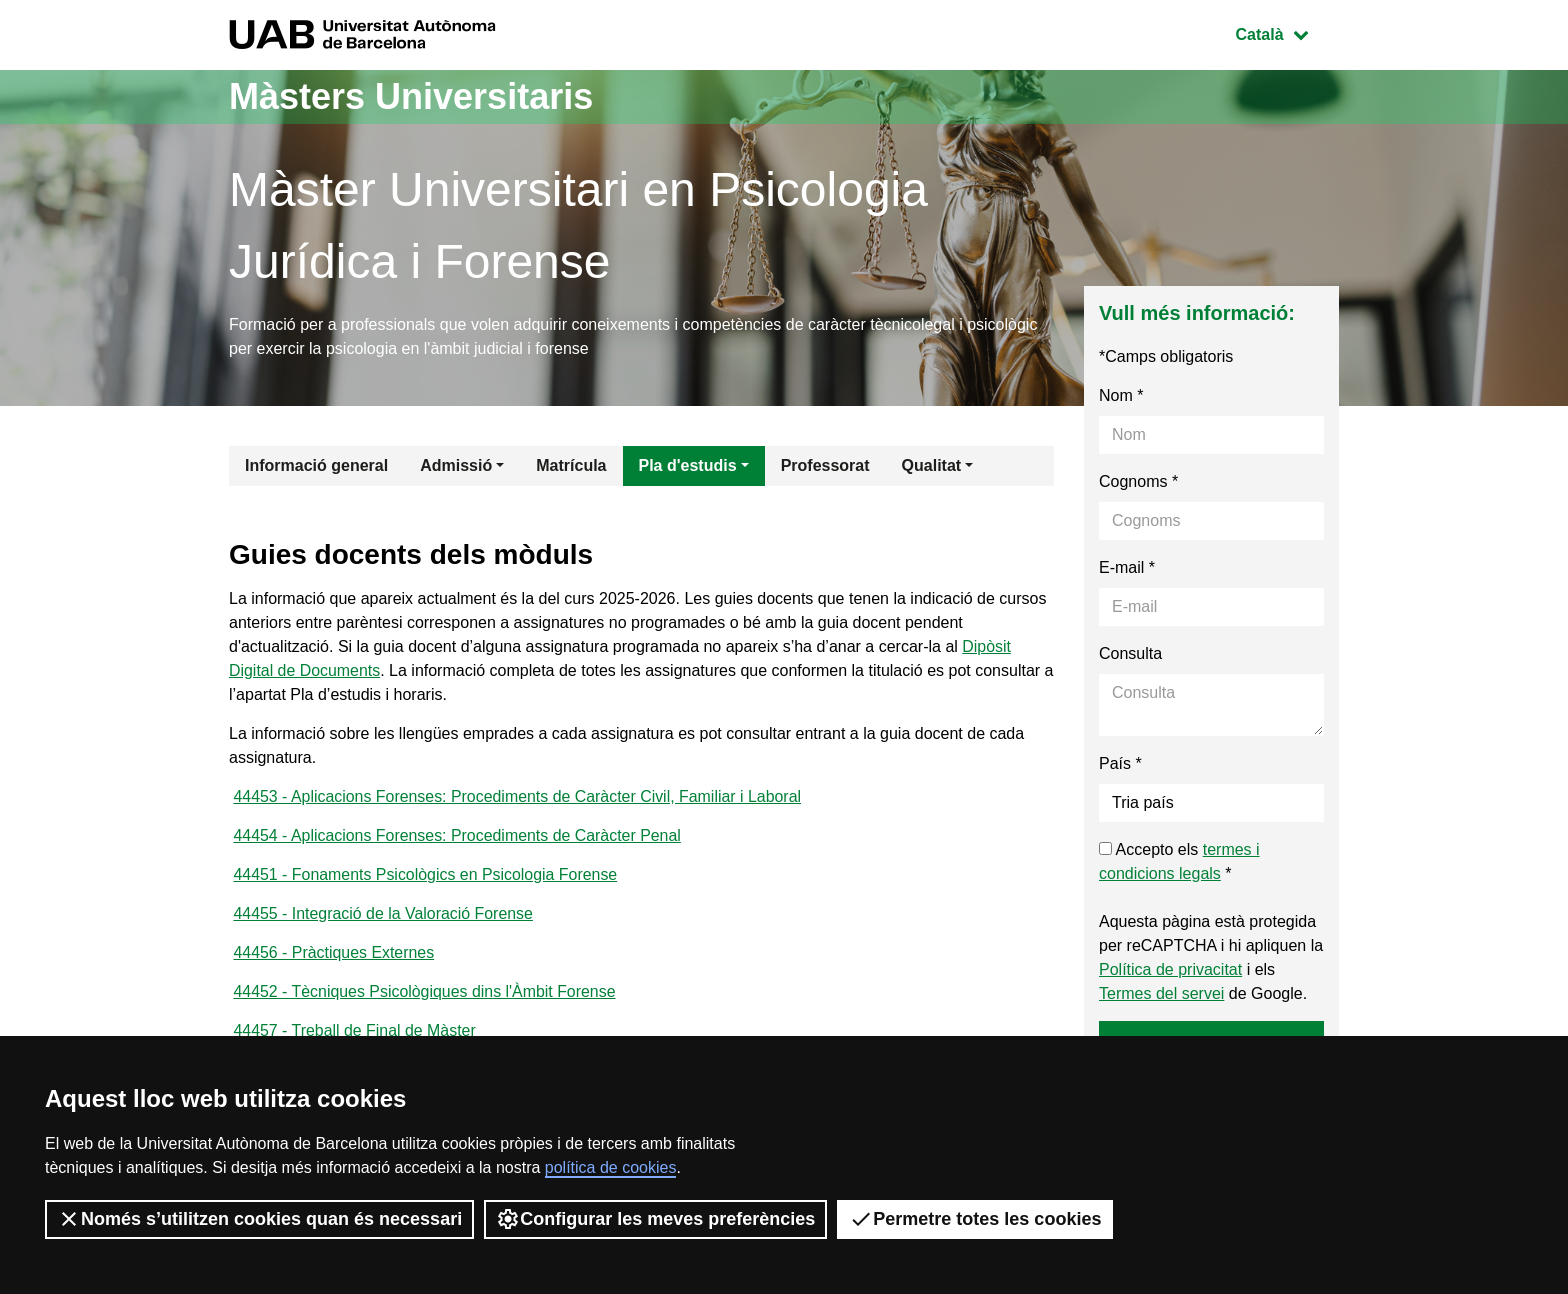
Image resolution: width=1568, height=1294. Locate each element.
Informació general (316, 465)
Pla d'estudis (688, 465)
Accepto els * (1179, 861)
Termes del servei (1161, 993)
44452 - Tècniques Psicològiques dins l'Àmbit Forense (425, 991)
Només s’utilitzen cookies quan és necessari (259, 1219)
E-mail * (1127, 567)
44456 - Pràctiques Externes (334, 952)
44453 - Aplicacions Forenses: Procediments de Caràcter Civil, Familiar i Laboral (518, 796)
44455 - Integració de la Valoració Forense (383, 913)
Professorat (825, 465)
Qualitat (932, 465)
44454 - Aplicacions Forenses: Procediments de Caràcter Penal (458, 835)
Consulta (1130, 653)
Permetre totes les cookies (975, 1219)
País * (1120, 763)
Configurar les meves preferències (655, 1219)
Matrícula (571, 465)
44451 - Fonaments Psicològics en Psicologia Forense (426, 874)
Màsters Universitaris (411, 96)
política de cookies (611, 1167)
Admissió (456, 465)
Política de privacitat (1170, 969)
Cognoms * (1138, 481)
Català (1287, 32)
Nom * (1121, 395)
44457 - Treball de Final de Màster (355, 1030)
